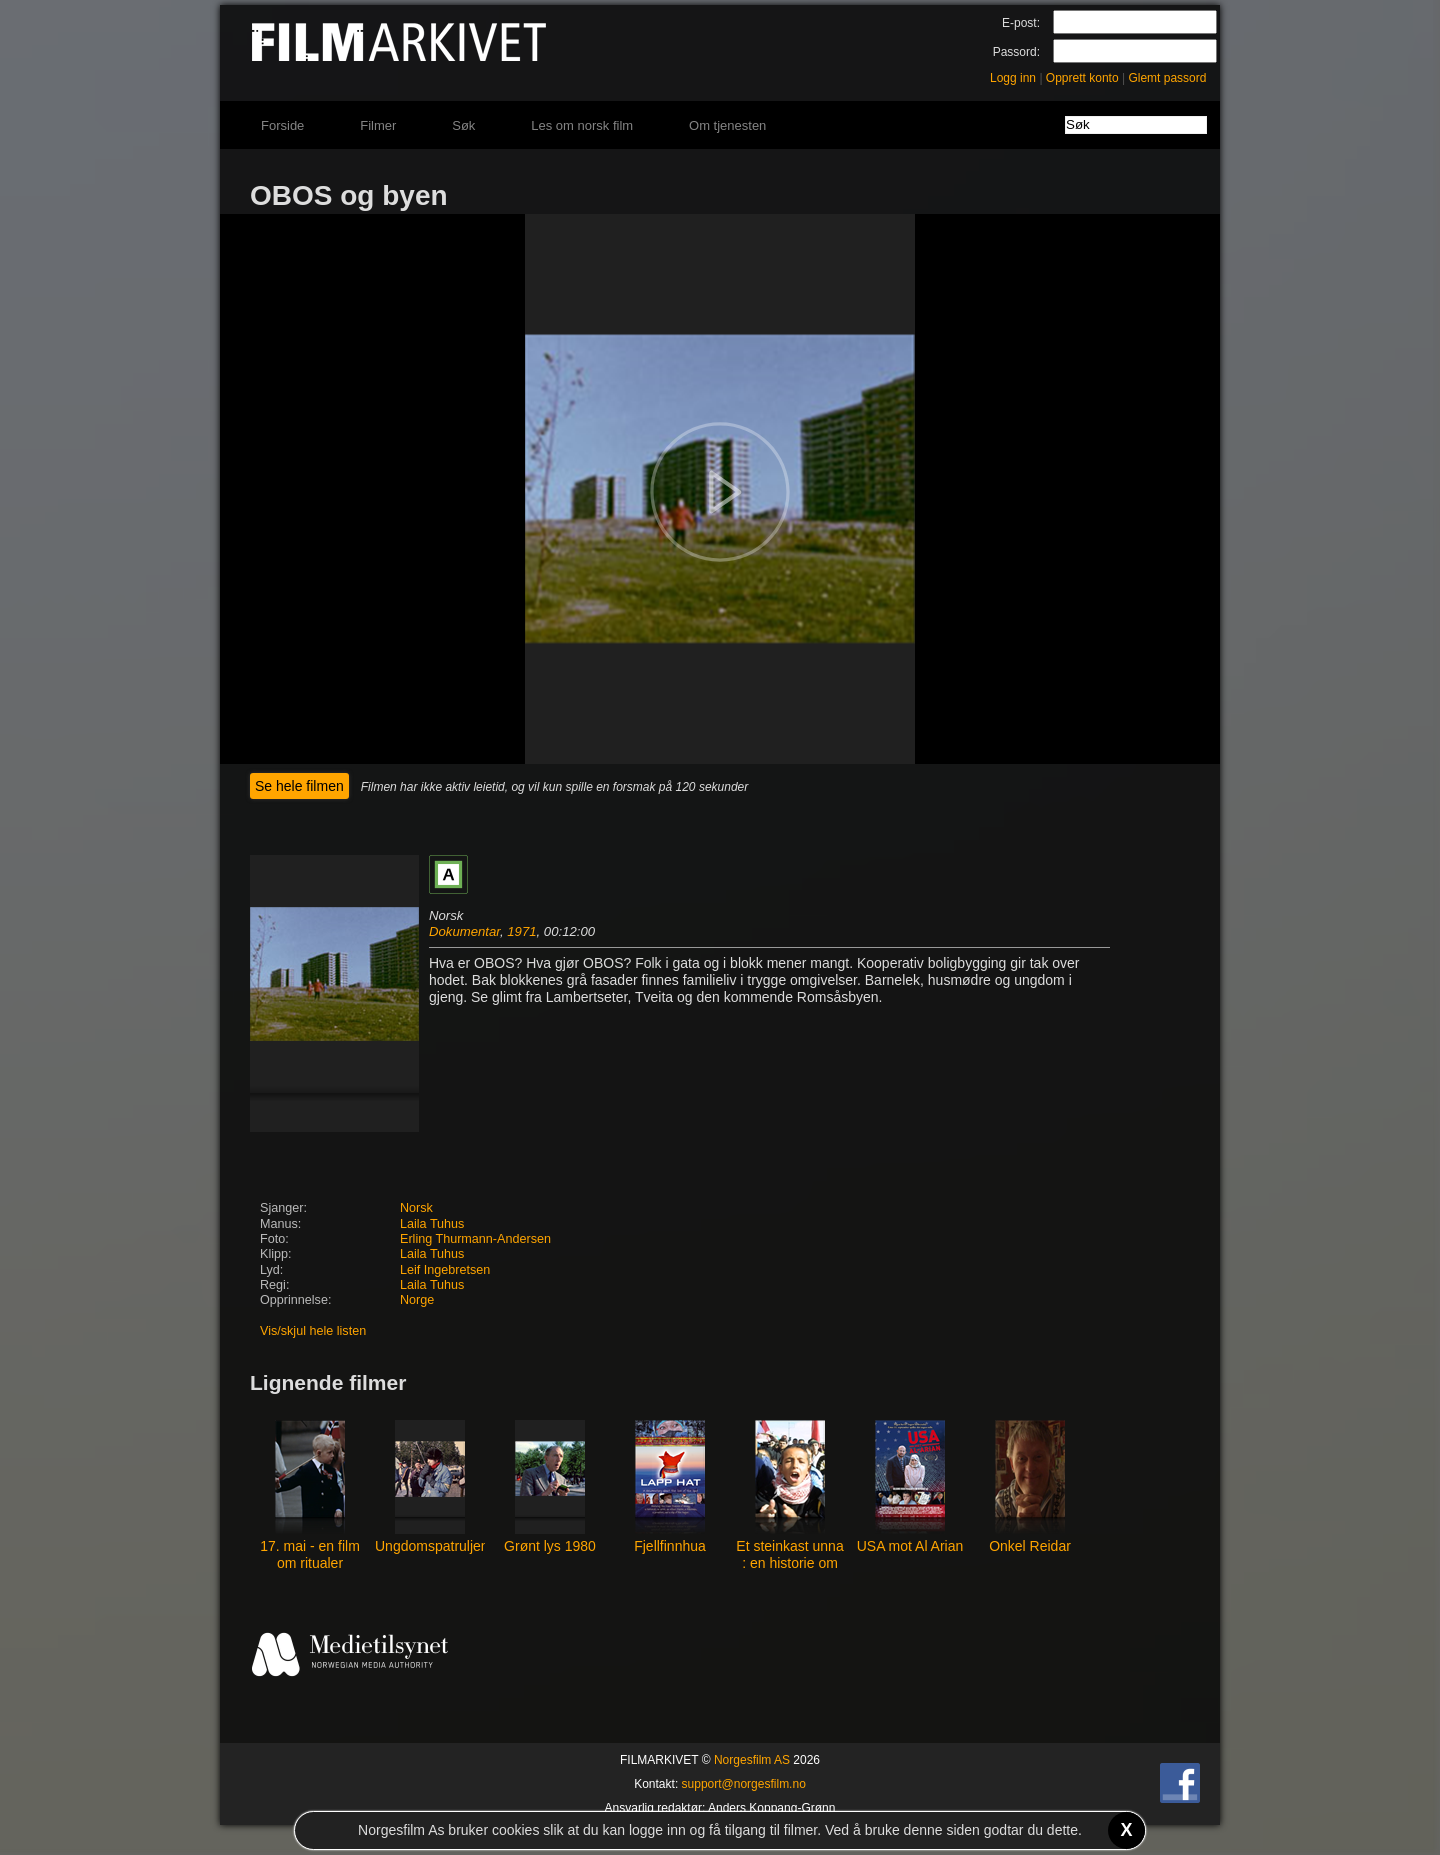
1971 (521, 931)
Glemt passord (1167, 78)
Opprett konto (1082, 78)
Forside (282, 125)
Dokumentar (464, 931)
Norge (417, 1300)
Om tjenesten (727, 125)
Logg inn (1013, 78)
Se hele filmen (299, 786)
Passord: (1016, 52)
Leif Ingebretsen (445, 1270)
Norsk (416, 1208)
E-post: (1021, 23)
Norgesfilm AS (752, 1760)
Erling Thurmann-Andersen (475, 1239)
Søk (463, 125)
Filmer (378, 125)
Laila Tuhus (432, 1224)
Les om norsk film (582, 125)
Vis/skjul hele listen (313, 1331)
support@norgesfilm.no (744, 1784)
